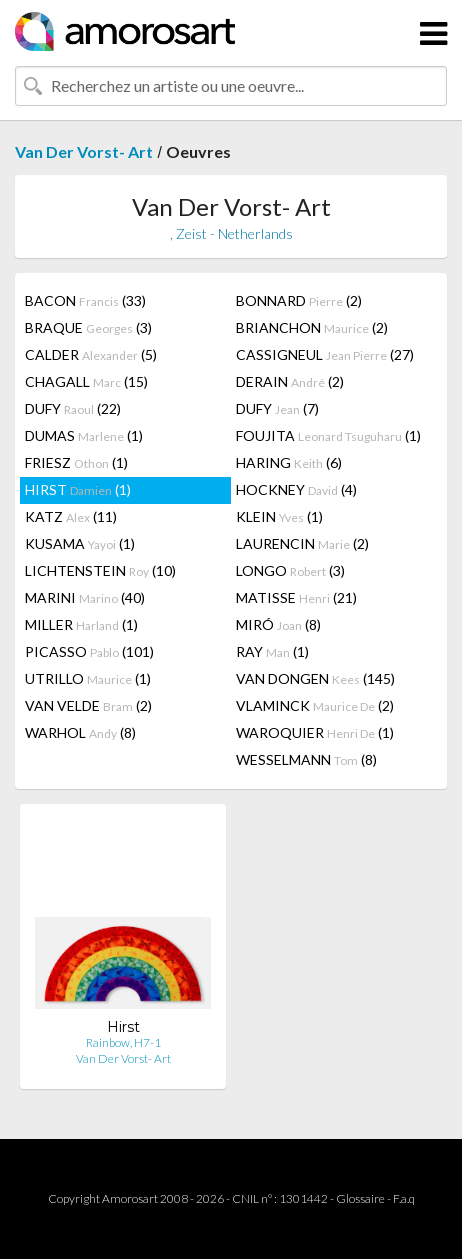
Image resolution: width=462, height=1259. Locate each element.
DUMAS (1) (84, 435)
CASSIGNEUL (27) (325, 354)
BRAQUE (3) (88, 327)
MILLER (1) (81, 624)
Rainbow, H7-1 (123, 1042)
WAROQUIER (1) (315, 732)
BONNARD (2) (299, 300)
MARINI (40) (85, 597)
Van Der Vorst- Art (84, 151)
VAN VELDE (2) (88, 705)
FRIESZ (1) (76, 462)
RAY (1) (272, 651)
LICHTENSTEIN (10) (100, 570)
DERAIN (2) (290, 381)
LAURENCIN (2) (302, 543)
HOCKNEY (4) (296, 489)
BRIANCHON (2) (312, 327)
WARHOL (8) (80, 732)
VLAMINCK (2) (315, 705)
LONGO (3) (290, 570)
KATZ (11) (71, 516)
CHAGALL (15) (86, 381)
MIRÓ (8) (278, 624)
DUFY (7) (277, 408)
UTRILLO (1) (88, 678)
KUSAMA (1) (80, 543)
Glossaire (360, 1198)
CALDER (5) (91, 354)
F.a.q (404, 1198)
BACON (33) (85, 300)
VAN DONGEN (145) (315, 678)
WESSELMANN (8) (306, 759)
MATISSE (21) (296, 597)
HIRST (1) (78, 489)
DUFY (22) (73, 408)
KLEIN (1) (279, 516)
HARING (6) (289, 462)
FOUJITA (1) (328, 435)
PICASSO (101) (89, 651)
